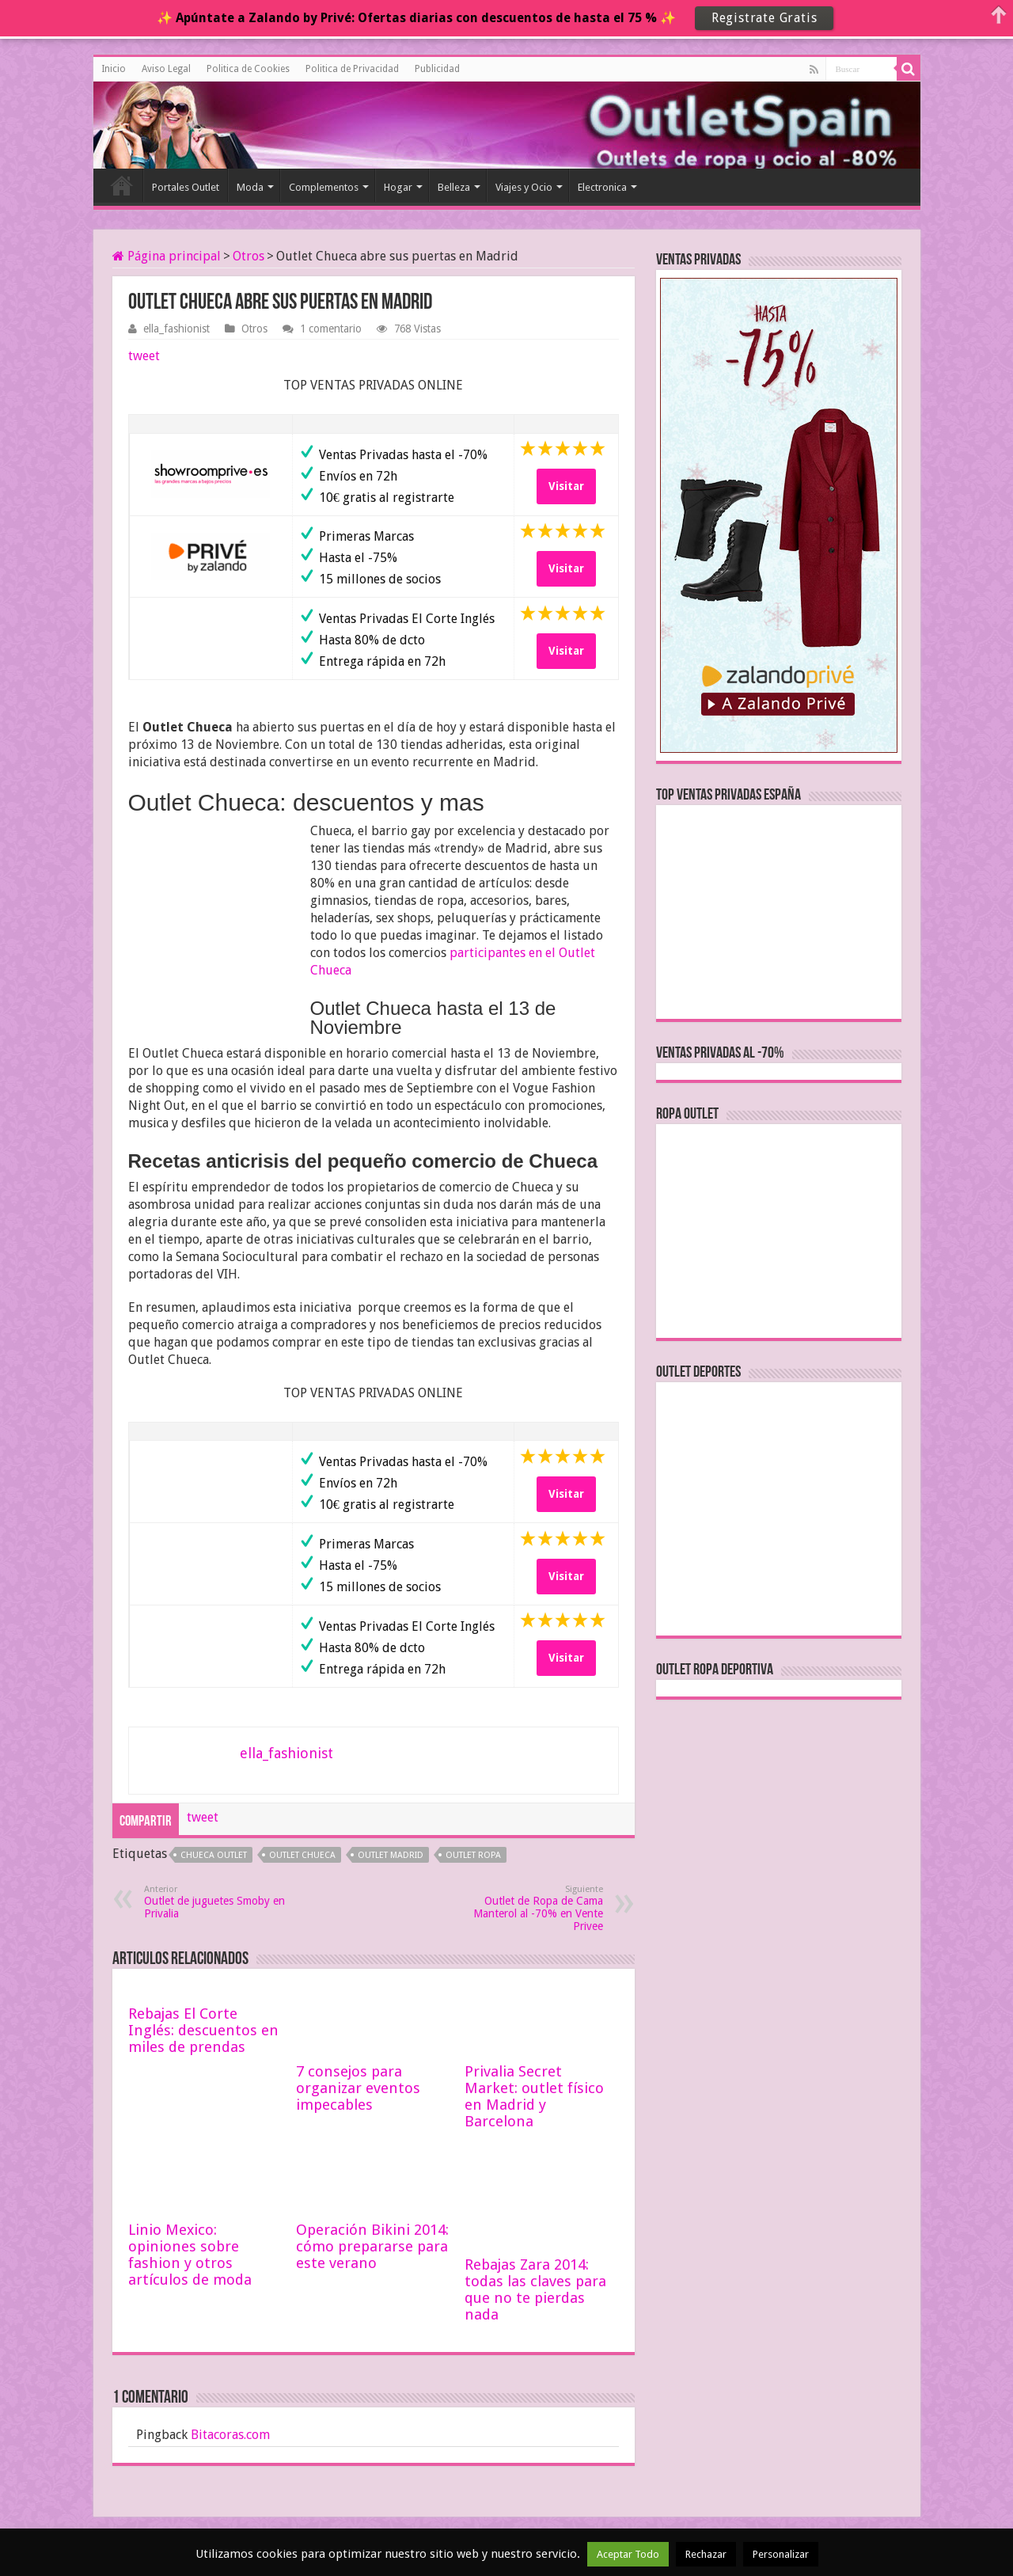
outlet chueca (302, 1855)
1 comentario (331, 328)
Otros (248, 256)
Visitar (566, 486)
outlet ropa (473, 1855)
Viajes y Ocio (523, 187)
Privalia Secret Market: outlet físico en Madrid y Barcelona (534, 2096)
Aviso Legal (166, 68)
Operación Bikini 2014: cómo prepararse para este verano (372, 2246)
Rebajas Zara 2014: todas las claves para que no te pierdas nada (535, 2289)
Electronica (602, 187)
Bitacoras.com (230, 2434)
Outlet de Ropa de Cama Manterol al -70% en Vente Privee (522, 1908)
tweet (144, 355)
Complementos (324, 187)
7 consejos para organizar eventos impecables (358, 2088)
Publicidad (437, 68)
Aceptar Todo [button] (628, 2554)
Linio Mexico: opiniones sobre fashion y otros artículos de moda (190, 2254)
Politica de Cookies (248, 68)
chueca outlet (213, 1855)
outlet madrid (390, 1855)
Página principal (166, 256)
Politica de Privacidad (352, 68)
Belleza (454, 187)
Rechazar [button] (706, 2554)
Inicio (113, 68)
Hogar (398, 187)
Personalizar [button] (781, 2554)
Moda (250, 187)
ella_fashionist (176, 328)
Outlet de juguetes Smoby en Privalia (225, 1902)
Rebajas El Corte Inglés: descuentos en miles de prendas (203, 2030)
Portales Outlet (185, 187)
